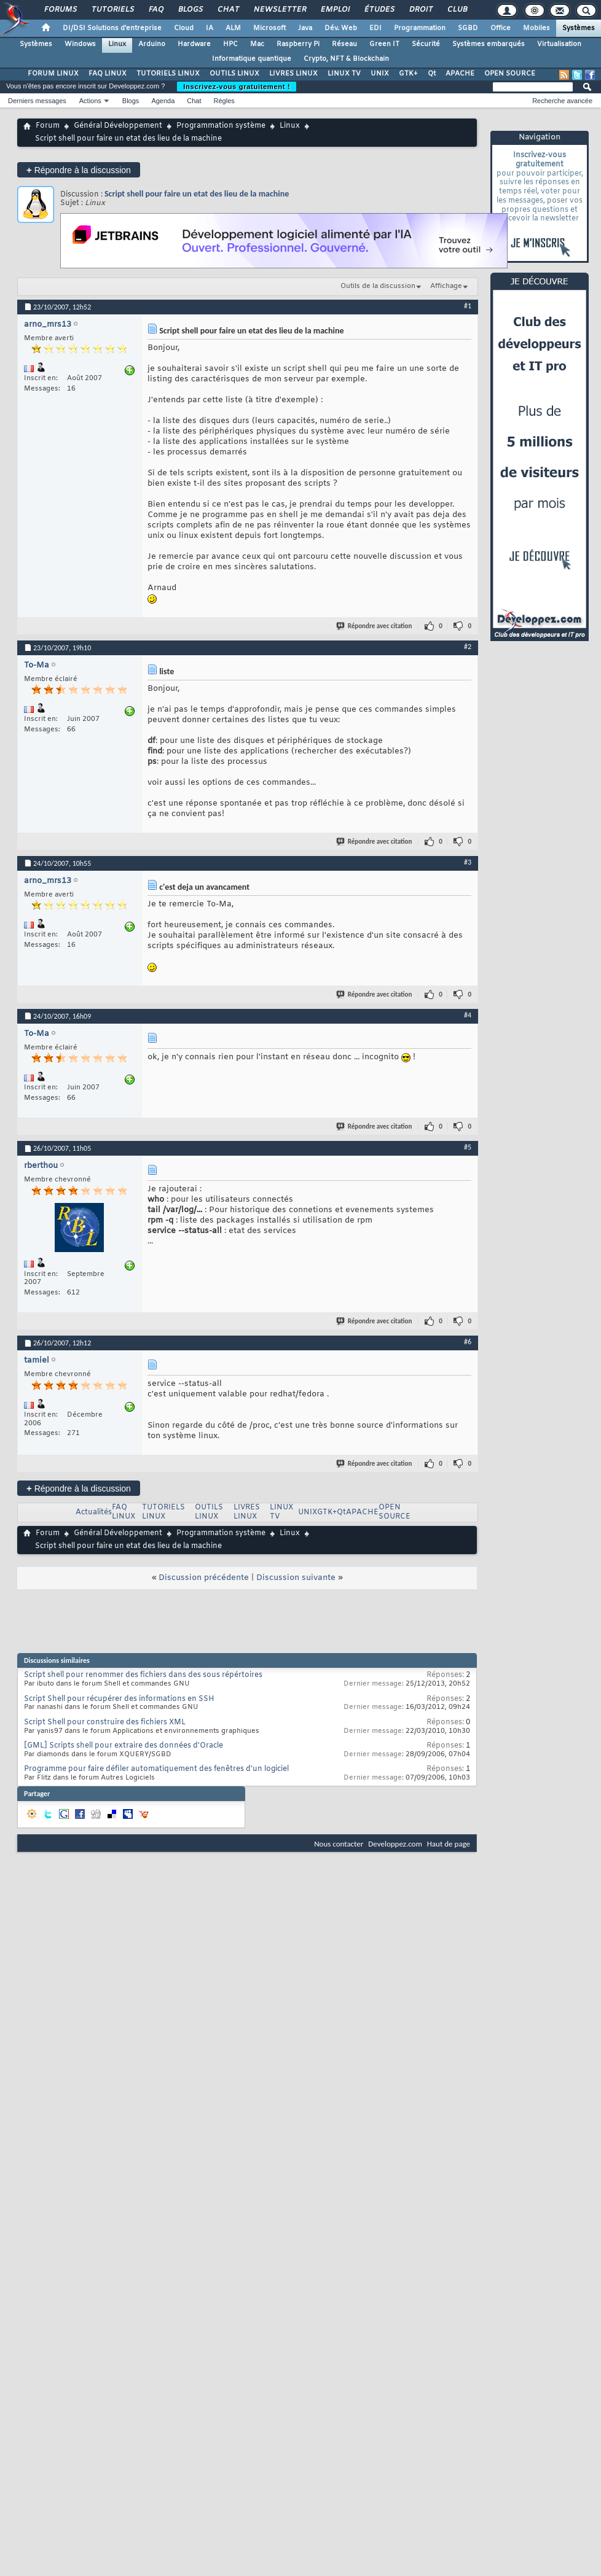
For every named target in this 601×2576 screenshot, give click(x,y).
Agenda (163, 100)
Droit (420, 10)
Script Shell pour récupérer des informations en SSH (119, 1699)
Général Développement (118, 126)
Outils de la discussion (377, 286)
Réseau (344, 44)
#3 (467, 862)
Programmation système (220, 126)
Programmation (420, 28)
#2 (467, 646)
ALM (233, 28)
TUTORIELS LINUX (168, 73)
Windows (80, 44)
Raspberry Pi (298, 44)
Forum (48, 126)
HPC (230, 44)
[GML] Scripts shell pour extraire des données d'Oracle (123, 1746)
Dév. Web (340, 28)
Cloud (184, 28)
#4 (467, 1015)
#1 (467, 306)
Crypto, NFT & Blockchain (346, 59)
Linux (117, 44)
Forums (59, 10)
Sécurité (426, 44)
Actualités (94, 1512)
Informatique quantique (251, 59)
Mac (257, 44)
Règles (224, 100)
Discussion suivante (296, 1578)
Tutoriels (112, 10)
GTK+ (408, 73)
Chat (228, 10)
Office (500, 28)
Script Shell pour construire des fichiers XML (105, 1722)
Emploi (334, 10)
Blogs (189, 10)
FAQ (155, 10)
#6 (467, 1341)
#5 (467, 1147)
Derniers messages (37, 100)
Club (457, 10)
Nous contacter (338, 1843)
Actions (90, 100)
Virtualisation (559, 44)
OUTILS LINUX (234, 73)
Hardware (194, 44)
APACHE (460, 73)
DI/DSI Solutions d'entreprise (112, 28)
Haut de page (448, 1843)
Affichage (446, 286)
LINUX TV (344, 73)
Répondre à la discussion (78, 170)
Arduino (151, 44)
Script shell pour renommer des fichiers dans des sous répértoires (143, 1675)
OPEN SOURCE (509, 73)
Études (379, 10)
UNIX (380, 73)
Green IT (384, 44)
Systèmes (578, 28)
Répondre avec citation (374, 626)
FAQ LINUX (107, 73)
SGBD (468, 28)
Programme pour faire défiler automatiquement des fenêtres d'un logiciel (156, 1769)
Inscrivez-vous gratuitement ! (236, 86)
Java (305, 28)
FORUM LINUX (53, 73)
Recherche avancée (562, 100)
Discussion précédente (204, 1578)
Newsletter (279, 10)
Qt (432, 73)
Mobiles (536, 28)
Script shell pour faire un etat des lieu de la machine (196, 194)
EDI (375, 28)
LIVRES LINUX (293, 73)
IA (209, 28)
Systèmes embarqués (488, 44)
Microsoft (269, 28)
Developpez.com (395, 1843)
